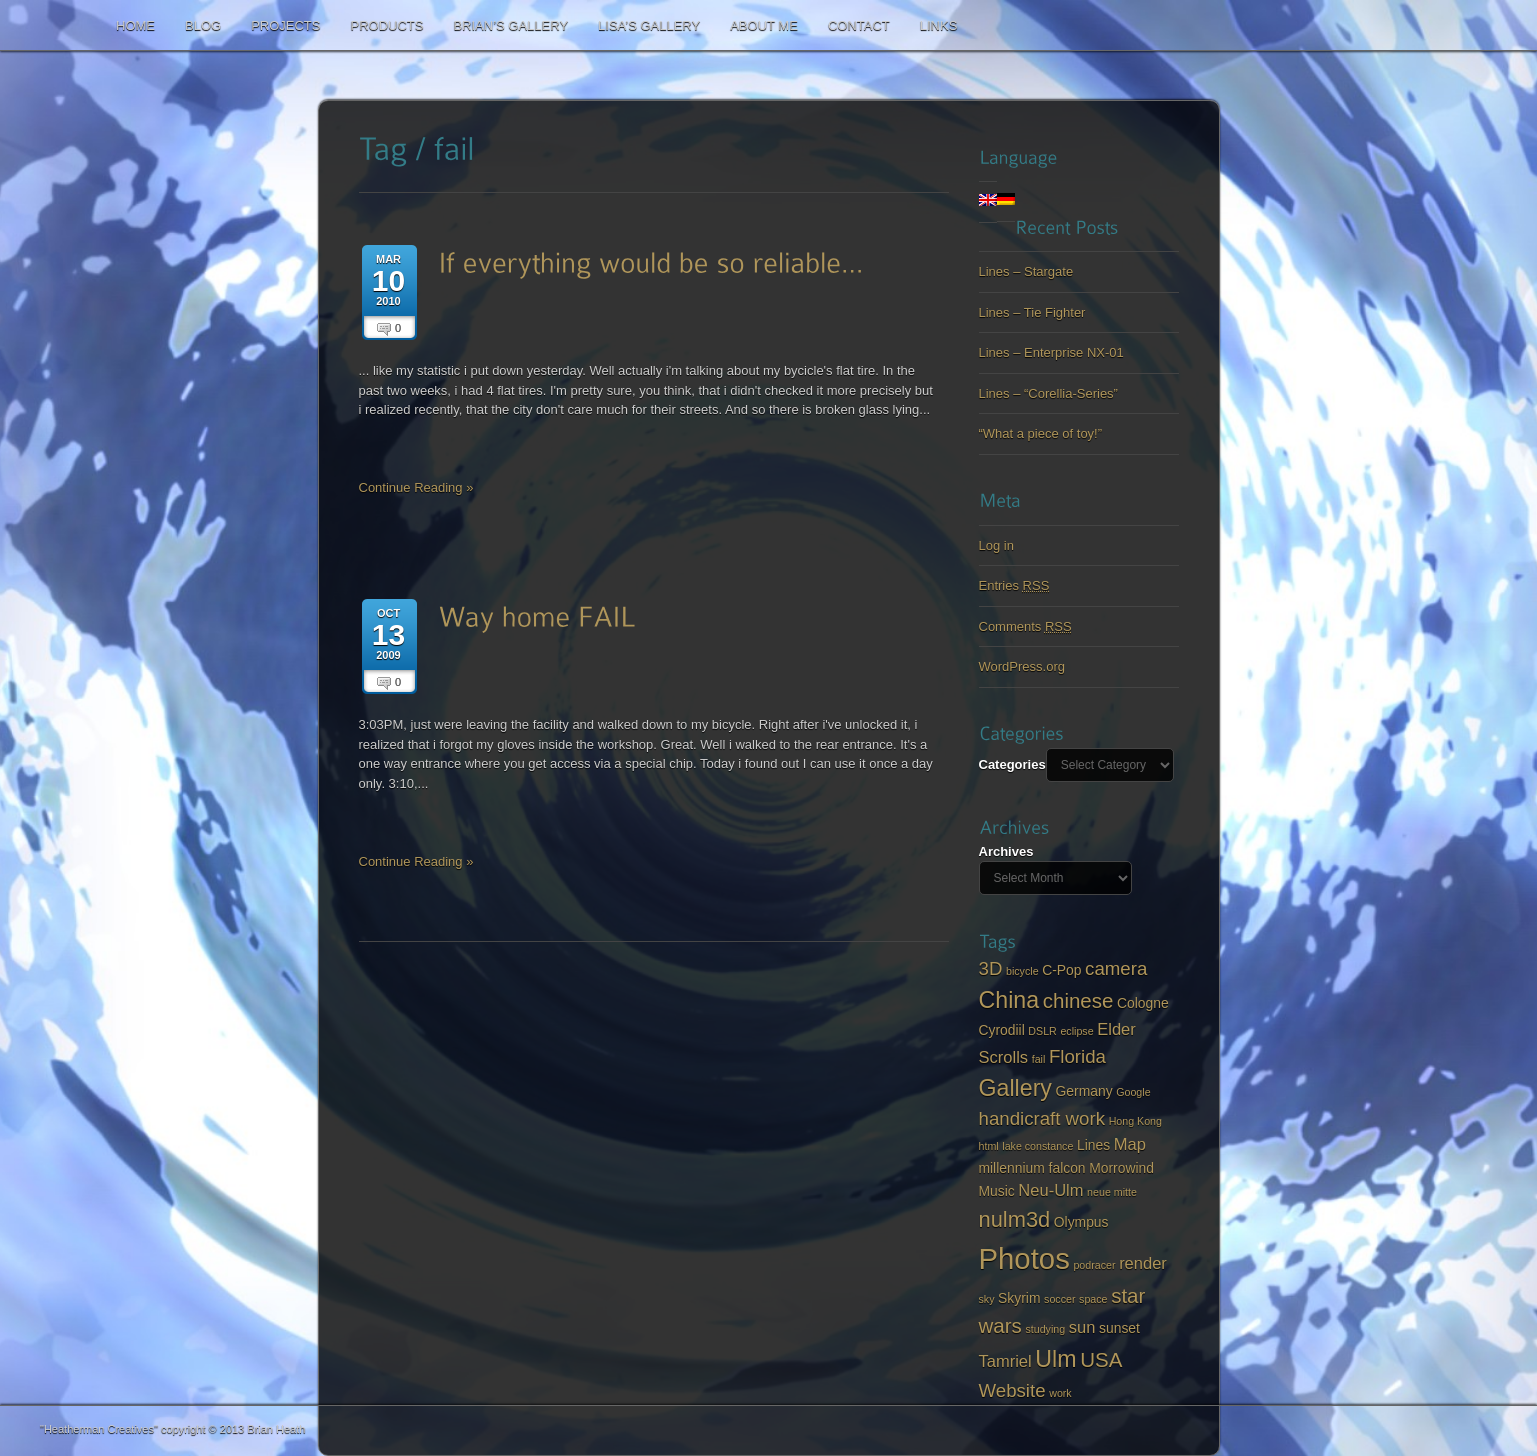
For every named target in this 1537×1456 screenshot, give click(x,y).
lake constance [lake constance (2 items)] (1037, 1146)
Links (939, 25)
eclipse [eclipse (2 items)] (1076, 1031)
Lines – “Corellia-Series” (1048, 393)
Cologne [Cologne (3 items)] (1143, 1003)
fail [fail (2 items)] (1039, 1059)
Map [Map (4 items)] (1130, 1144)
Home (135, 25)
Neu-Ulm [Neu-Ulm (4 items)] (1050, 1190)
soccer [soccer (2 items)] (1059, 1299)
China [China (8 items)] (1009, 1000)
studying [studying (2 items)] (1045, 1329)
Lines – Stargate (1026, 271)
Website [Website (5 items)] (1012, 1390)
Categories (1012, 764)
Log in (996, 545)
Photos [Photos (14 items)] (1024, 1258)
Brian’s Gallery (510, 25)
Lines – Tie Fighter (1032, 312)
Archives (1006, 851)
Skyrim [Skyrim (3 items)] (1019, 1298)
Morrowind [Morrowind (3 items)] (1121, 1168)
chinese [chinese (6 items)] (1078, 1000)
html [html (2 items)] (989, 1146)
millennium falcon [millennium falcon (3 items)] (1032, 1168)
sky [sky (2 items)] (987, 1299)
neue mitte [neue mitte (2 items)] (1112, 1192)
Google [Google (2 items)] (1133, 1092)
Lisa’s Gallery (649, 25)
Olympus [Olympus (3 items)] (1081, 1222)
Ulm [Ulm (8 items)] (1055, 1359)
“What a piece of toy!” (1041, 433)
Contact (859, 25)
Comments (1025, 626)
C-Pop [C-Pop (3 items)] (1061, 970)
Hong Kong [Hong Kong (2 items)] (1135, 1121)
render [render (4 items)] (1143, 1263)
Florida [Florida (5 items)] (1077, 1056)
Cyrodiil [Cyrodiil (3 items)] (1002, 1030)
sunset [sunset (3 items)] (1119, 1328)
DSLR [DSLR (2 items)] (1042, 1031)
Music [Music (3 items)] (997, 1191)
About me (764, 25)
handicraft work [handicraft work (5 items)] (1042, 1118)
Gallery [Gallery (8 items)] (1015, 1088)
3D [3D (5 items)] (991, 968)
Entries (1014, 585)
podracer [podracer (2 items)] (1094, 1265)
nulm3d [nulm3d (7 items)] (1015, 1219)
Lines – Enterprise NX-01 (1051, 352)
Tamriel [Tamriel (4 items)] (1005, 1361)
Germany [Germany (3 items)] (1084, 1091)
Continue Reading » (416, 487)
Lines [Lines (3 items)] (1093, 1145)
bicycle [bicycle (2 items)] (1022, 971)
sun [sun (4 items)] (1082, 1327)
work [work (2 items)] (1060, 1393)
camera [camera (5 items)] (1116, 968)
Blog (203, 25)
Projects (285, 25)
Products (386, 25)
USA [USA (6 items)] (1101, 1359)
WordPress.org (1022, 666)
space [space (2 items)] (1093, 1299)
